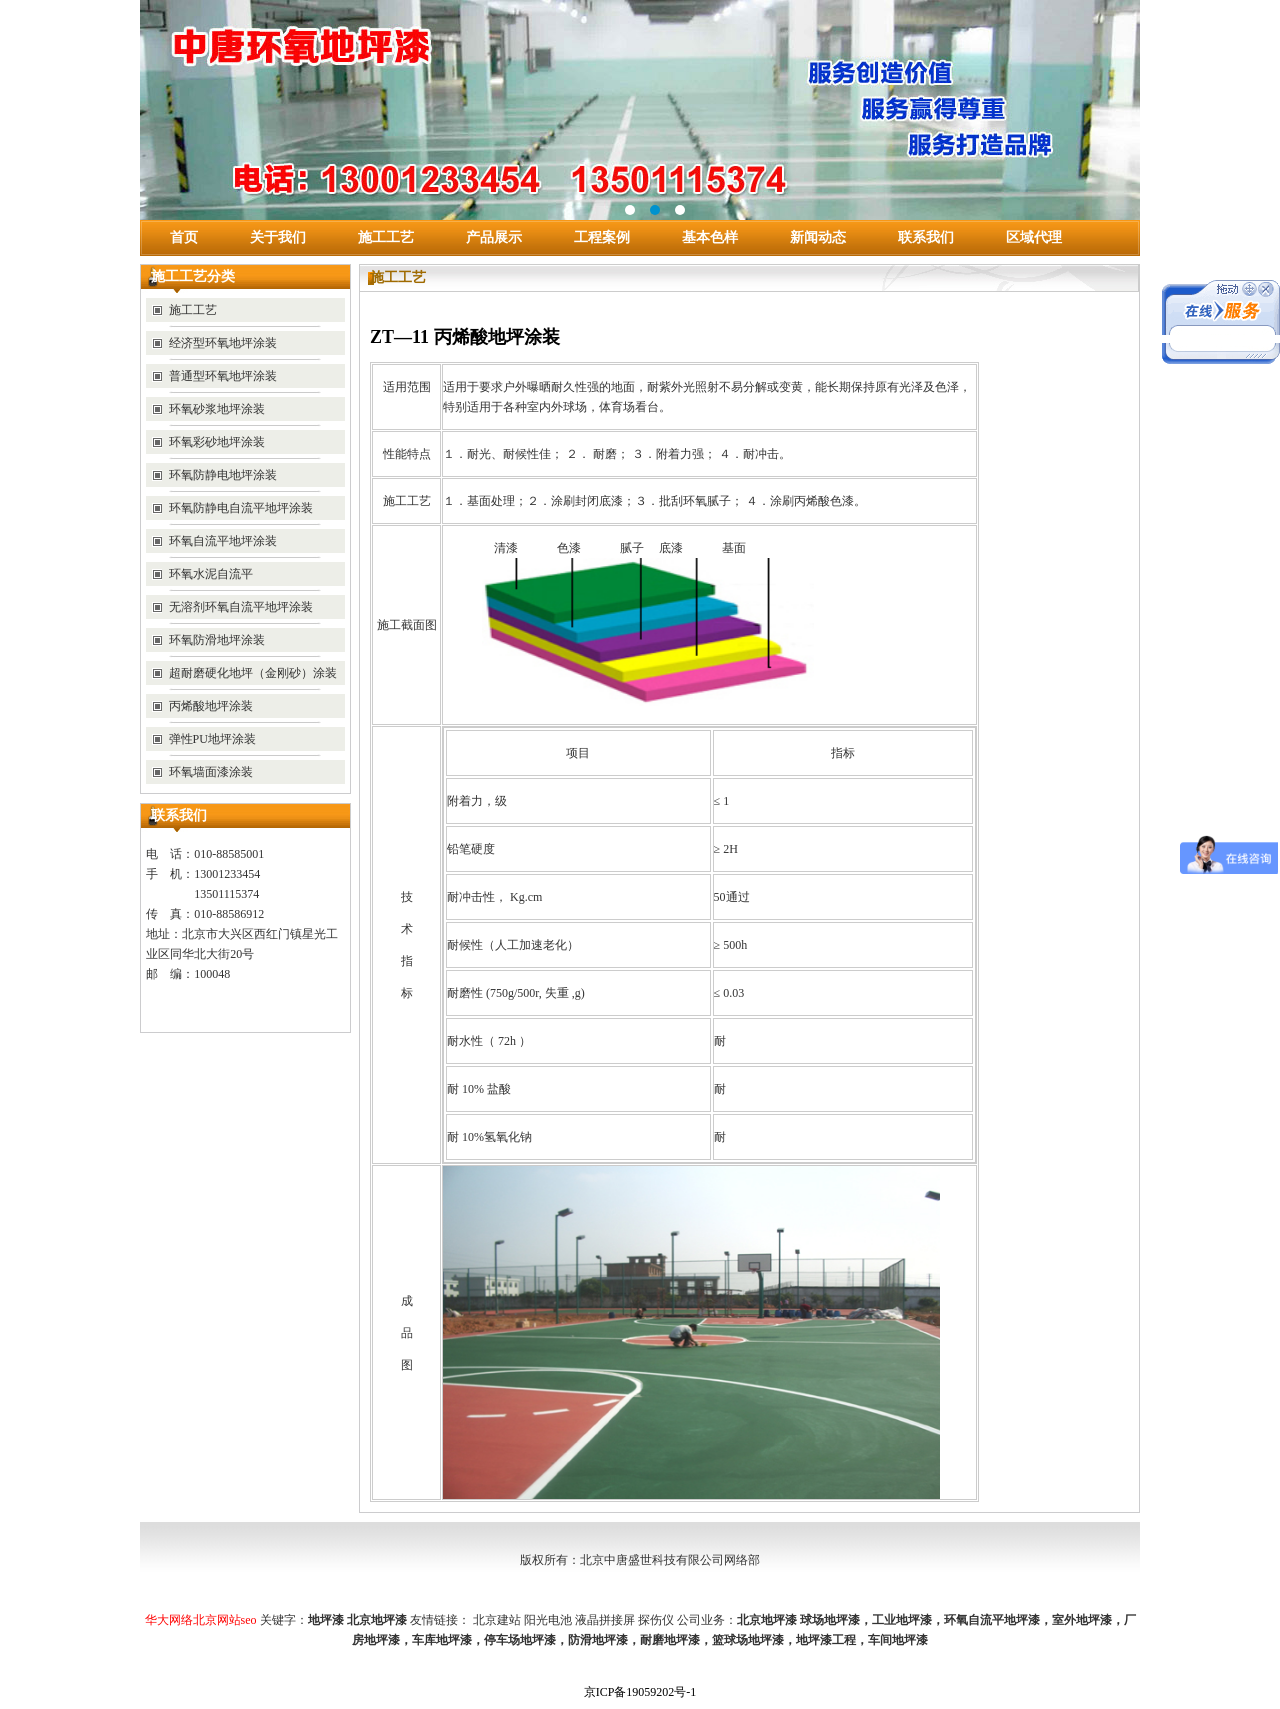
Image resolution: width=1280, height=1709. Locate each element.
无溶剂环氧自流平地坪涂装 (241, 607)
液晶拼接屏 (605, 1620)
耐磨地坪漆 (670, 1640)
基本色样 (710, 237)
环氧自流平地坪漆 (992, 1620)
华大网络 (169, 1620)
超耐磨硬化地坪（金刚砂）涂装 (253, 673)
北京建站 (497, 1620)
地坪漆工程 (826, 1640)
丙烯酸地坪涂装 (211, 706)
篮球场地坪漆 (748, 1640)
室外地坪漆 (1082, 1620)
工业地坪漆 (902, 1620)
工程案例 (602, 237)
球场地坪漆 (830, 1620)
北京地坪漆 (767, 1620)
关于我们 (278, 237)
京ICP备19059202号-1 (640, 1692)
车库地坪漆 (442, 1640)
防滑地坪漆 (598, 1640)
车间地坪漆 (898, 1640)
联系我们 (926, 237)
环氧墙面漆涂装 (211, 772)
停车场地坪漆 (520, 1640)
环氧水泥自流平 (211, 574)
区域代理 (1034, 237)
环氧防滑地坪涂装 (217, 640)
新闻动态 (818, 237)
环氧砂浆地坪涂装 (217, 409)
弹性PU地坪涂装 (212, 739)
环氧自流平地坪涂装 (223, 541)
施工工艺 (386, 237)
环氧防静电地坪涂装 (223, 475)
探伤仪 (656, 1620)
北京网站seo (225, 1620)
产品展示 (494, 237)
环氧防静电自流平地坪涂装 (241, 508)
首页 (184, 237)
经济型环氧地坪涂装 (223, 343)
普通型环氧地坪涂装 (223, 376)
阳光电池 (548, 1620)
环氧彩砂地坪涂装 (217, 442)
